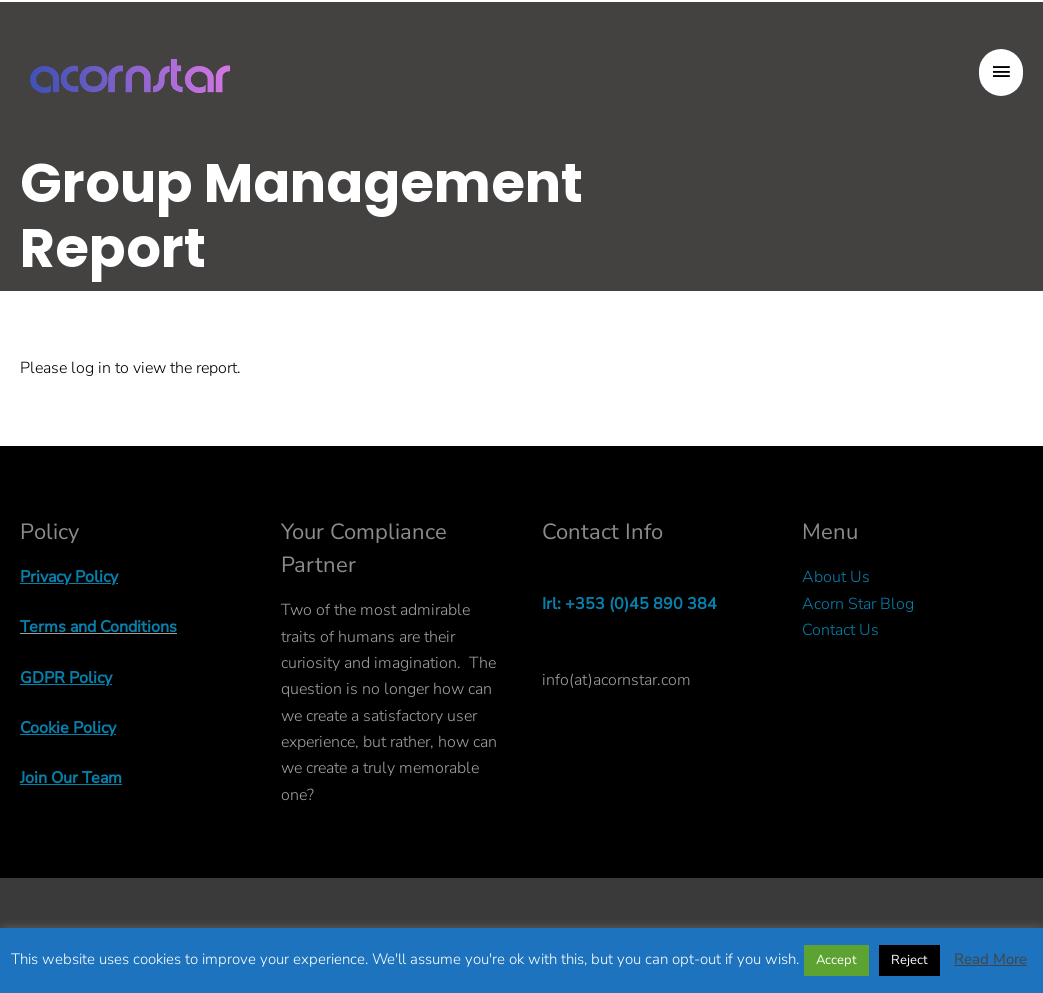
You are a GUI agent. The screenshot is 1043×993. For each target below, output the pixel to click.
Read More (990, 959)
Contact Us (840, 630)
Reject (909, 960)
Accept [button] (836, 960)
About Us (836, 577)
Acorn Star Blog (858, 604)
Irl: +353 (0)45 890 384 (629, 604)
